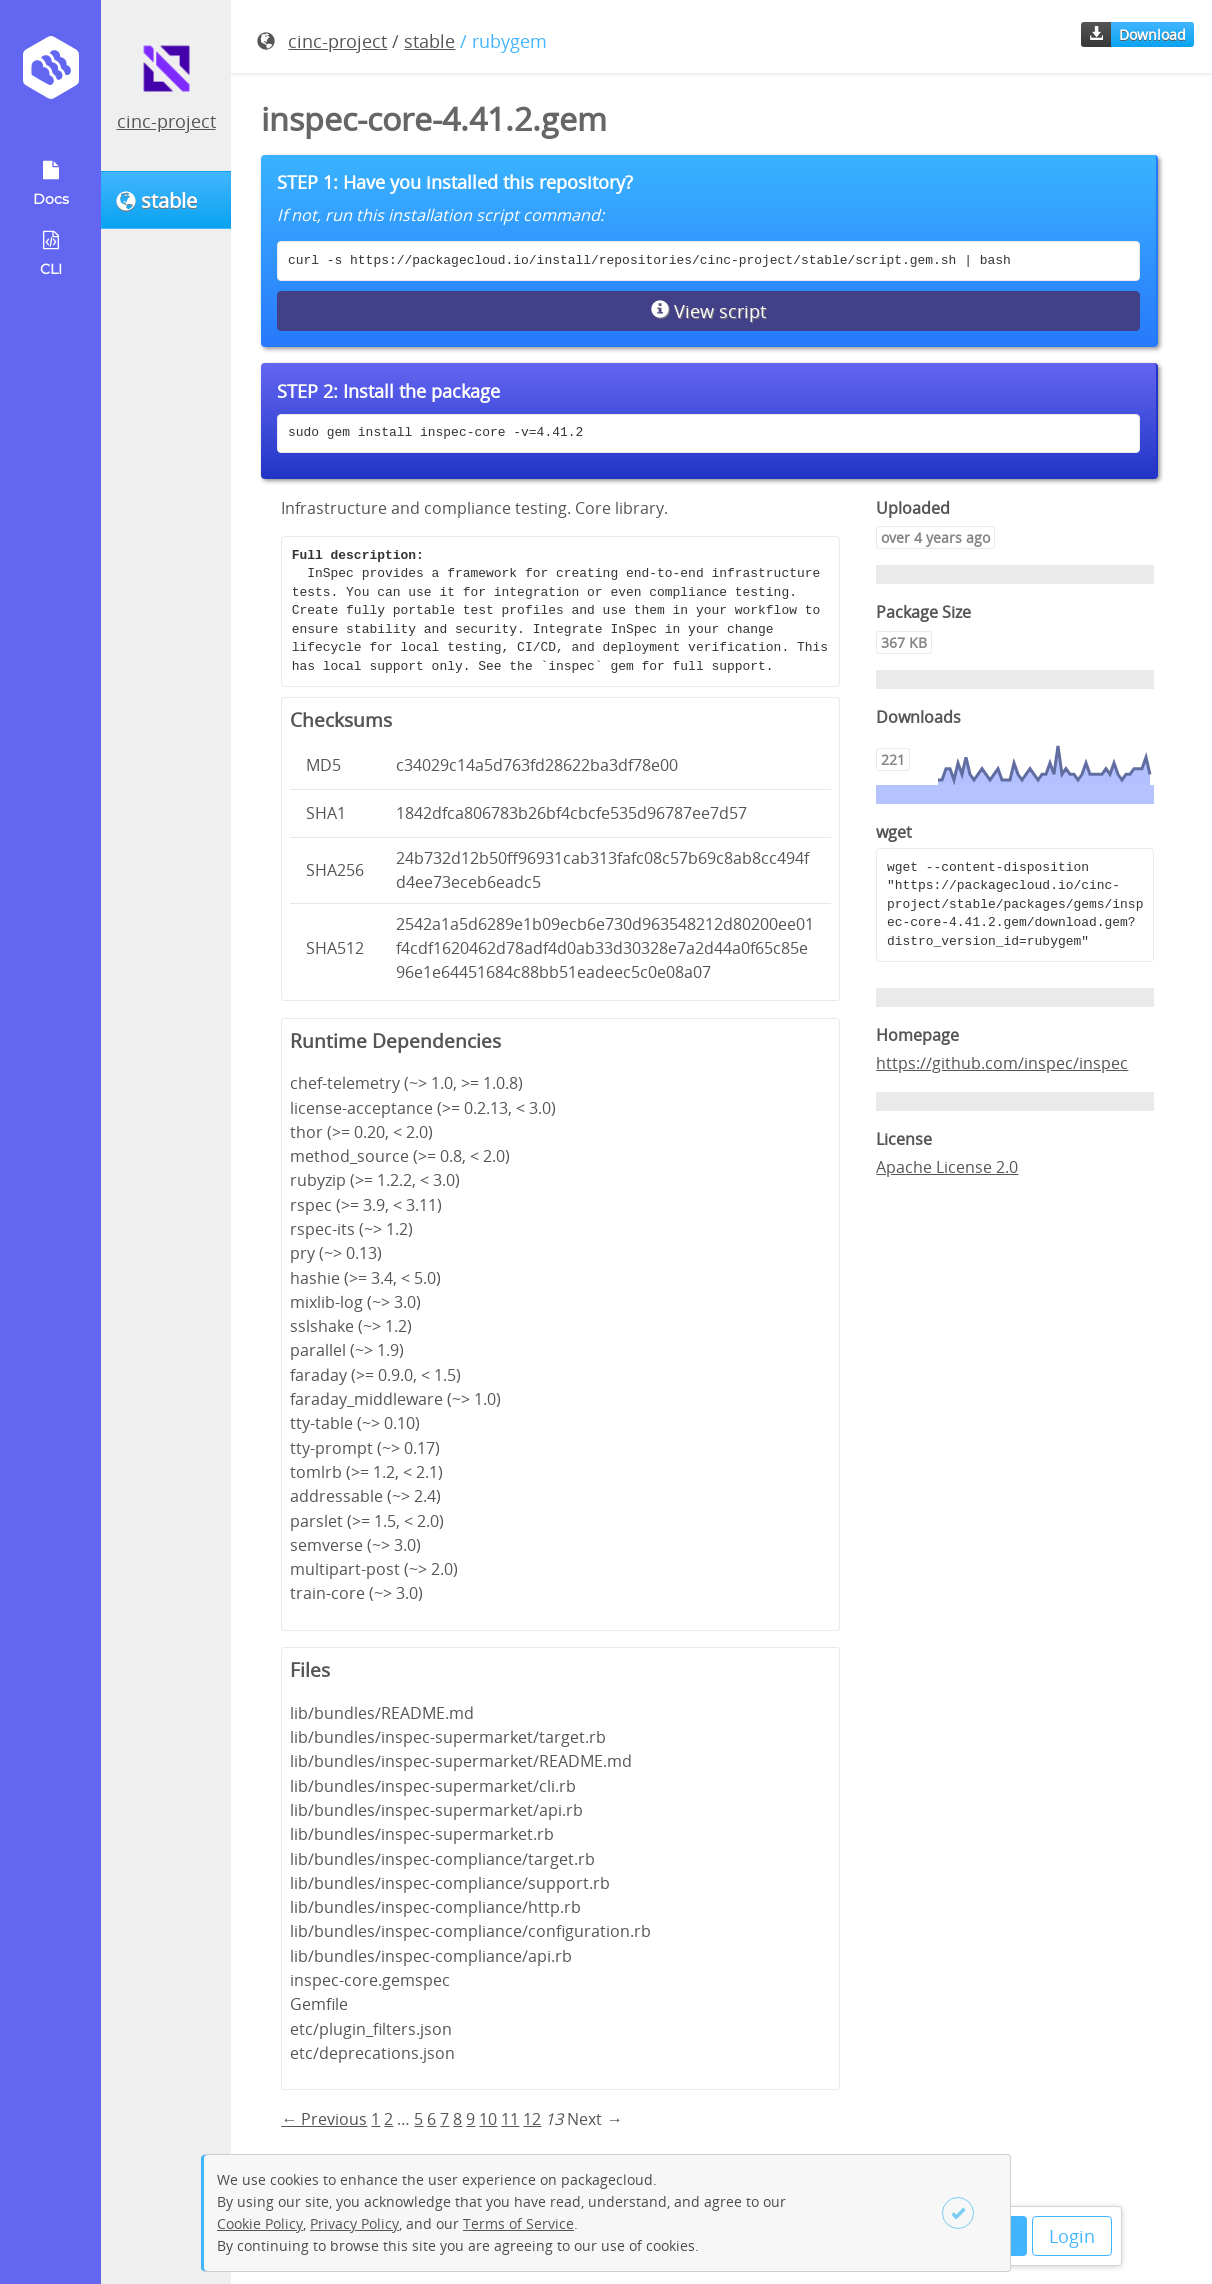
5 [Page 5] (418, 2119)
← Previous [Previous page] (324, 2119)
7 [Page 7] (444, 2119)
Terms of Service (518, 2223)
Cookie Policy (260, 2223)
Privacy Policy (354, 2223)
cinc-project (166, 121)
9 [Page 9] (470, 2119)
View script (708, 311)
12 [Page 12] (532, 2119)
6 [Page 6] (431, 2119)
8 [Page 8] (457, 2119)
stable (429, 41)
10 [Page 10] (488, 2119)
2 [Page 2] (388, 2119)
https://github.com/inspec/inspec (1002, 1063)
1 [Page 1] (375, 2119)
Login (1072, 2236)
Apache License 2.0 (947, 1167)
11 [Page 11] (510, 2119)
